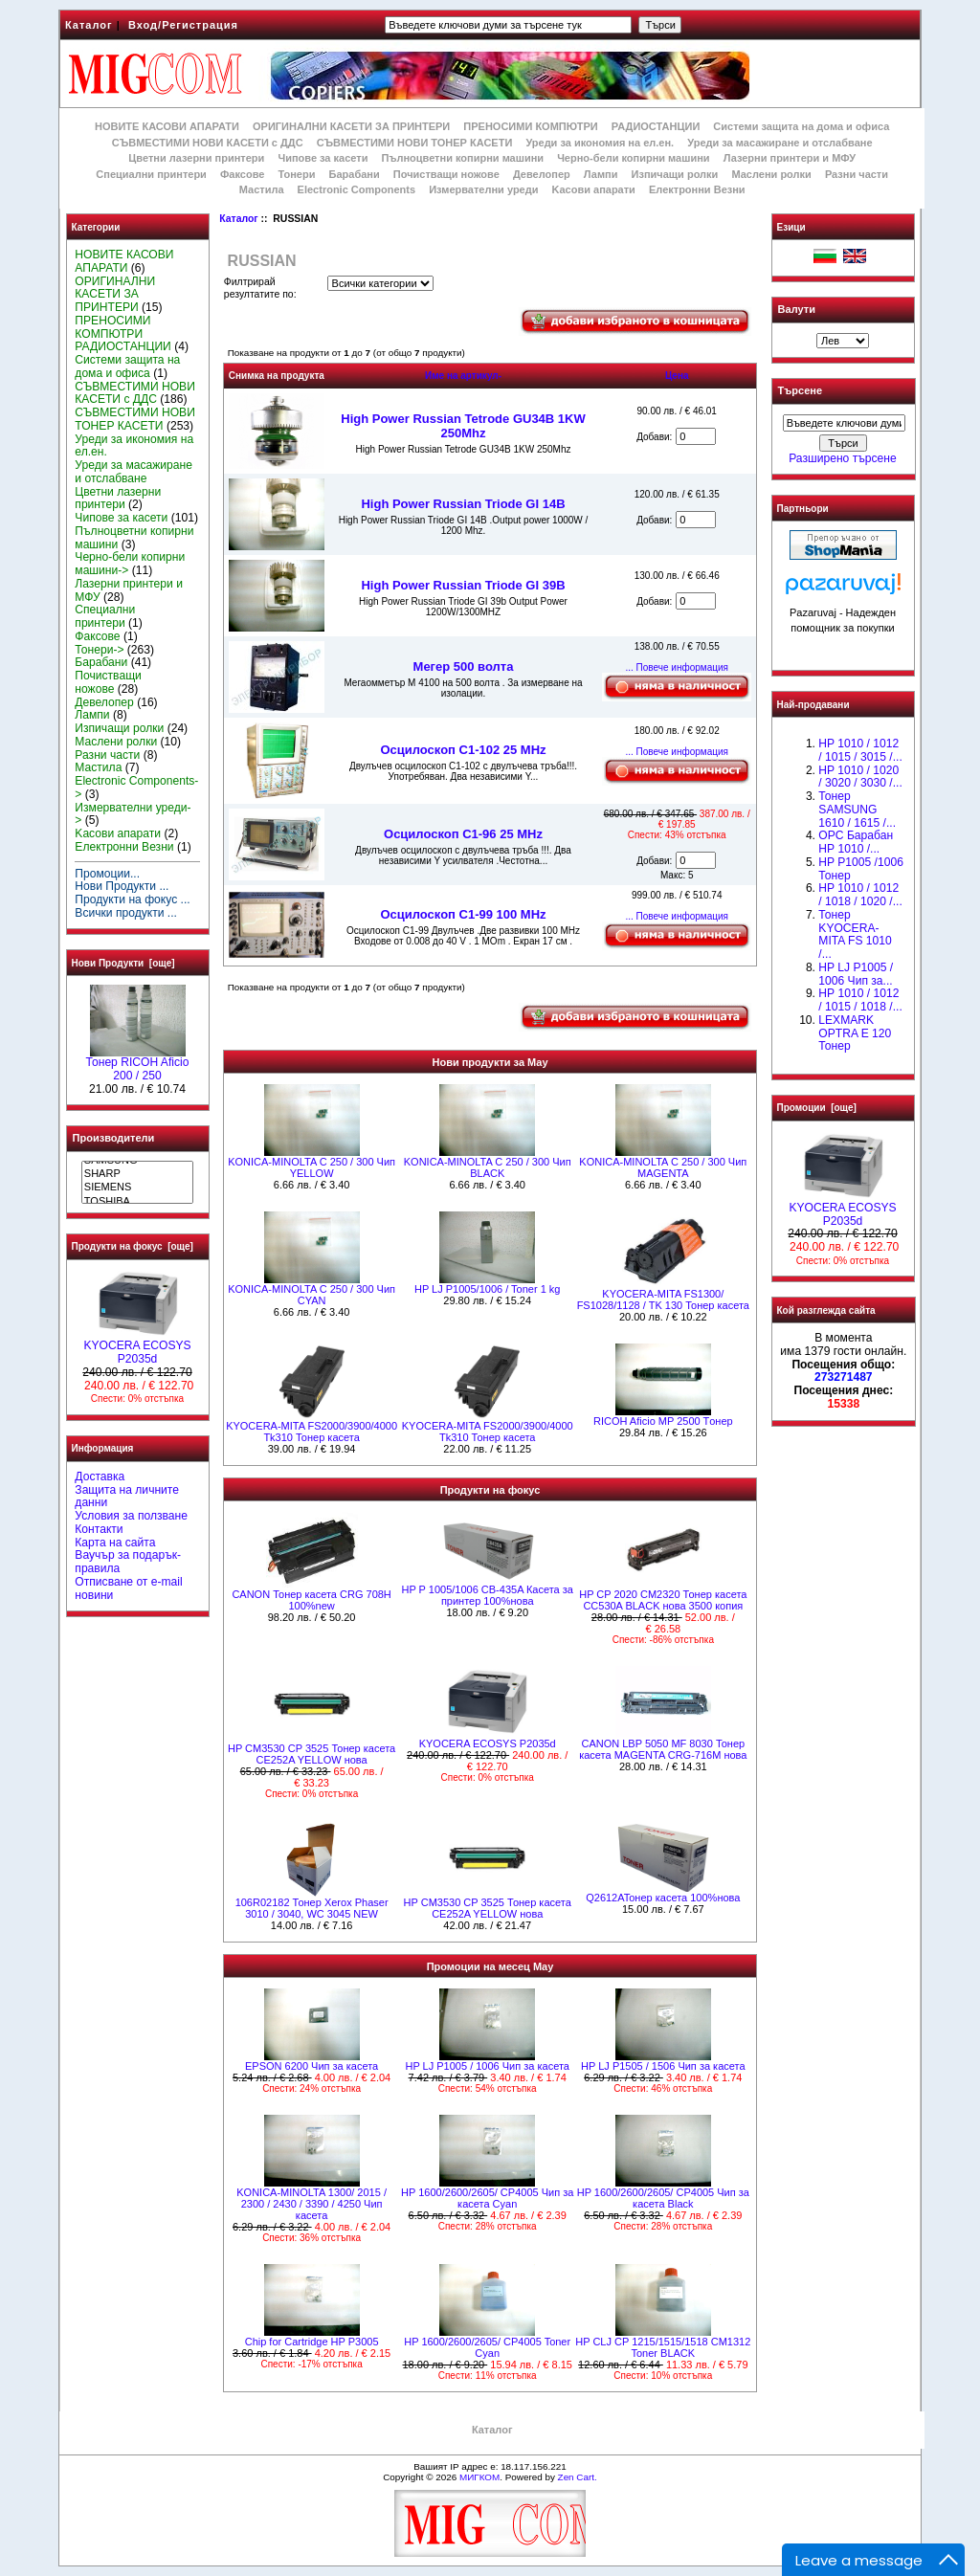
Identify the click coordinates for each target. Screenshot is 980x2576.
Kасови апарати (593, 189)
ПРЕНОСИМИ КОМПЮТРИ (530, 126)
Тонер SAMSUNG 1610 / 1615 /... (857, 809)
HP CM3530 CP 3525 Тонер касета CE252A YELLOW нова (311, 1754)
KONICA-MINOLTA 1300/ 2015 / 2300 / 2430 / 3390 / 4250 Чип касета (311, 2204)
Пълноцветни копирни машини (462, 158)
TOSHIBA (137, 1202)
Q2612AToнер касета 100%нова (663, 1897)
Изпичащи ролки (675, 174)
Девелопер (541, 174)
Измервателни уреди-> (132, 814)
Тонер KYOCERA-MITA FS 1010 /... (854, 934)
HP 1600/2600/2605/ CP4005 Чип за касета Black (663, 2198)
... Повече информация (676, 667)
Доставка (99, 1476)
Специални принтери (151, 174)
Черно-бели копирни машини (633, 158)
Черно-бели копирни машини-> (130, 563)
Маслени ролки (771, 174)
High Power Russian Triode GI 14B (463, 504)
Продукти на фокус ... (132, 899)
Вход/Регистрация (183, 25)
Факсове (242, 174)
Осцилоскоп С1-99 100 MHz (463, 914)
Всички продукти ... (126, 913)
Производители (114, 1138)
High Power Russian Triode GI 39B (463, 585)
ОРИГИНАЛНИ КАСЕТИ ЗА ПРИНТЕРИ (351, 126)
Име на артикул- (463, 375)
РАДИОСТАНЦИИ (656, 126)
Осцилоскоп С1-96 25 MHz (463, 834)
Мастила (261, 189)
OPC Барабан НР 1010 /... (855, 842)
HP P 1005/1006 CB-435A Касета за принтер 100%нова (487, 1595)
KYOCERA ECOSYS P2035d (136, 1347)
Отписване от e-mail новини (128, 1588)
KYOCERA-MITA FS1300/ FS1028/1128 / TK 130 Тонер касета (663, 1299)
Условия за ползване (131, 1515)
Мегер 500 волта (463, 666)
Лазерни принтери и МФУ (790, 158)
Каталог (89, 25)
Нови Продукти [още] (123, 963)
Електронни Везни (697, 189)
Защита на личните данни (127, 1496)
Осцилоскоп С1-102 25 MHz (463, 750)
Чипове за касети (323, 158)
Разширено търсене (842, 458)
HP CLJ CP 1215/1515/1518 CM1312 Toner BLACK (662, 2347)
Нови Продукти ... (121, 886)
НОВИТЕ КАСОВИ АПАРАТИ (167, 126)
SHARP (137, 1174)
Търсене (800, 391)
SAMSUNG (137, 1160)
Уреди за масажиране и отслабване (779, 142)
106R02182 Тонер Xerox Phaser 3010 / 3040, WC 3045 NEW (312, 1908)
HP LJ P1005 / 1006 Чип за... (855, 974)
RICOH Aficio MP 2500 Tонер (663, 1421)
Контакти (98, 1529)
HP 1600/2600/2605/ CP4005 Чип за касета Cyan (487, 2198)
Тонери (296, 174)
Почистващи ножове (446, 174)
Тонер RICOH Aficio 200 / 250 (137, 1064)
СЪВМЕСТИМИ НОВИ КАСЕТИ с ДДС (207, 142)
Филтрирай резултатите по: (260, 288)
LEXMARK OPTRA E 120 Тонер (854, 1033)
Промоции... (107, 873)
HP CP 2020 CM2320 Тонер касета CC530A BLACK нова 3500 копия (662, 1599)
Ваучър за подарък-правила (128, 1561)
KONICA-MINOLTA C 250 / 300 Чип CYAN (311, 1294)
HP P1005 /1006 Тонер (860, 868)
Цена (677, 375)
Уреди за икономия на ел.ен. (599, 142)
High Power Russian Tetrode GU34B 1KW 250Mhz (463, 425)
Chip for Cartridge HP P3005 (312, 2341)
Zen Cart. (577, 2477)
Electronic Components (356, 189)
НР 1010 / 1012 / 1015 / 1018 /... (860, 1000)
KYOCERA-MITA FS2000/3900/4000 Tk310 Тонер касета (311, 1431)
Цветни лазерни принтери (196, 158)
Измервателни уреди (483, 189)
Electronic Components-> (136, 787)
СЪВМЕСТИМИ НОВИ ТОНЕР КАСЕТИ (415, 142)
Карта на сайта (115, 1542)
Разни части (856, 174)
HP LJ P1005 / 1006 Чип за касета (486, 2066)
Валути (796, 309)
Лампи (601, 174)
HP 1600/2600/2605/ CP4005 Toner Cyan (487, 2347)
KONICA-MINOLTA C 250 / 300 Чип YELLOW (311, 1167)
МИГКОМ (479, 2477)
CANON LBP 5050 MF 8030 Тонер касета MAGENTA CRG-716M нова (662, 1749)
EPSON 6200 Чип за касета (311, 2066)
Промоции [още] (817, 1107)
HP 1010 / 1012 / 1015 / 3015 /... (860, 750)
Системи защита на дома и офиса (801, 126)
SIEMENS (137, 1187)
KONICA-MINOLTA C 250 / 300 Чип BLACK (487, 1167)
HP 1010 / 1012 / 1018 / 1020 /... (860, 894)
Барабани (354, 174)
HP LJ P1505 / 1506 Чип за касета (663, 2066)
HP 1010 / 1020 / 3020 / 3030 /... (860, 777)
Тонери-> (99, 649)
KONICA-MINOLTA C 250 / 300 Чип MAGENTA (662, 1167)
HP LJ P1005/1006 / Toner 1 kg (487, 1289)
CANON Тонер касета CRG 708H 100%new (311, 1599)
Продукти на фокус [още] (132, 1246)
